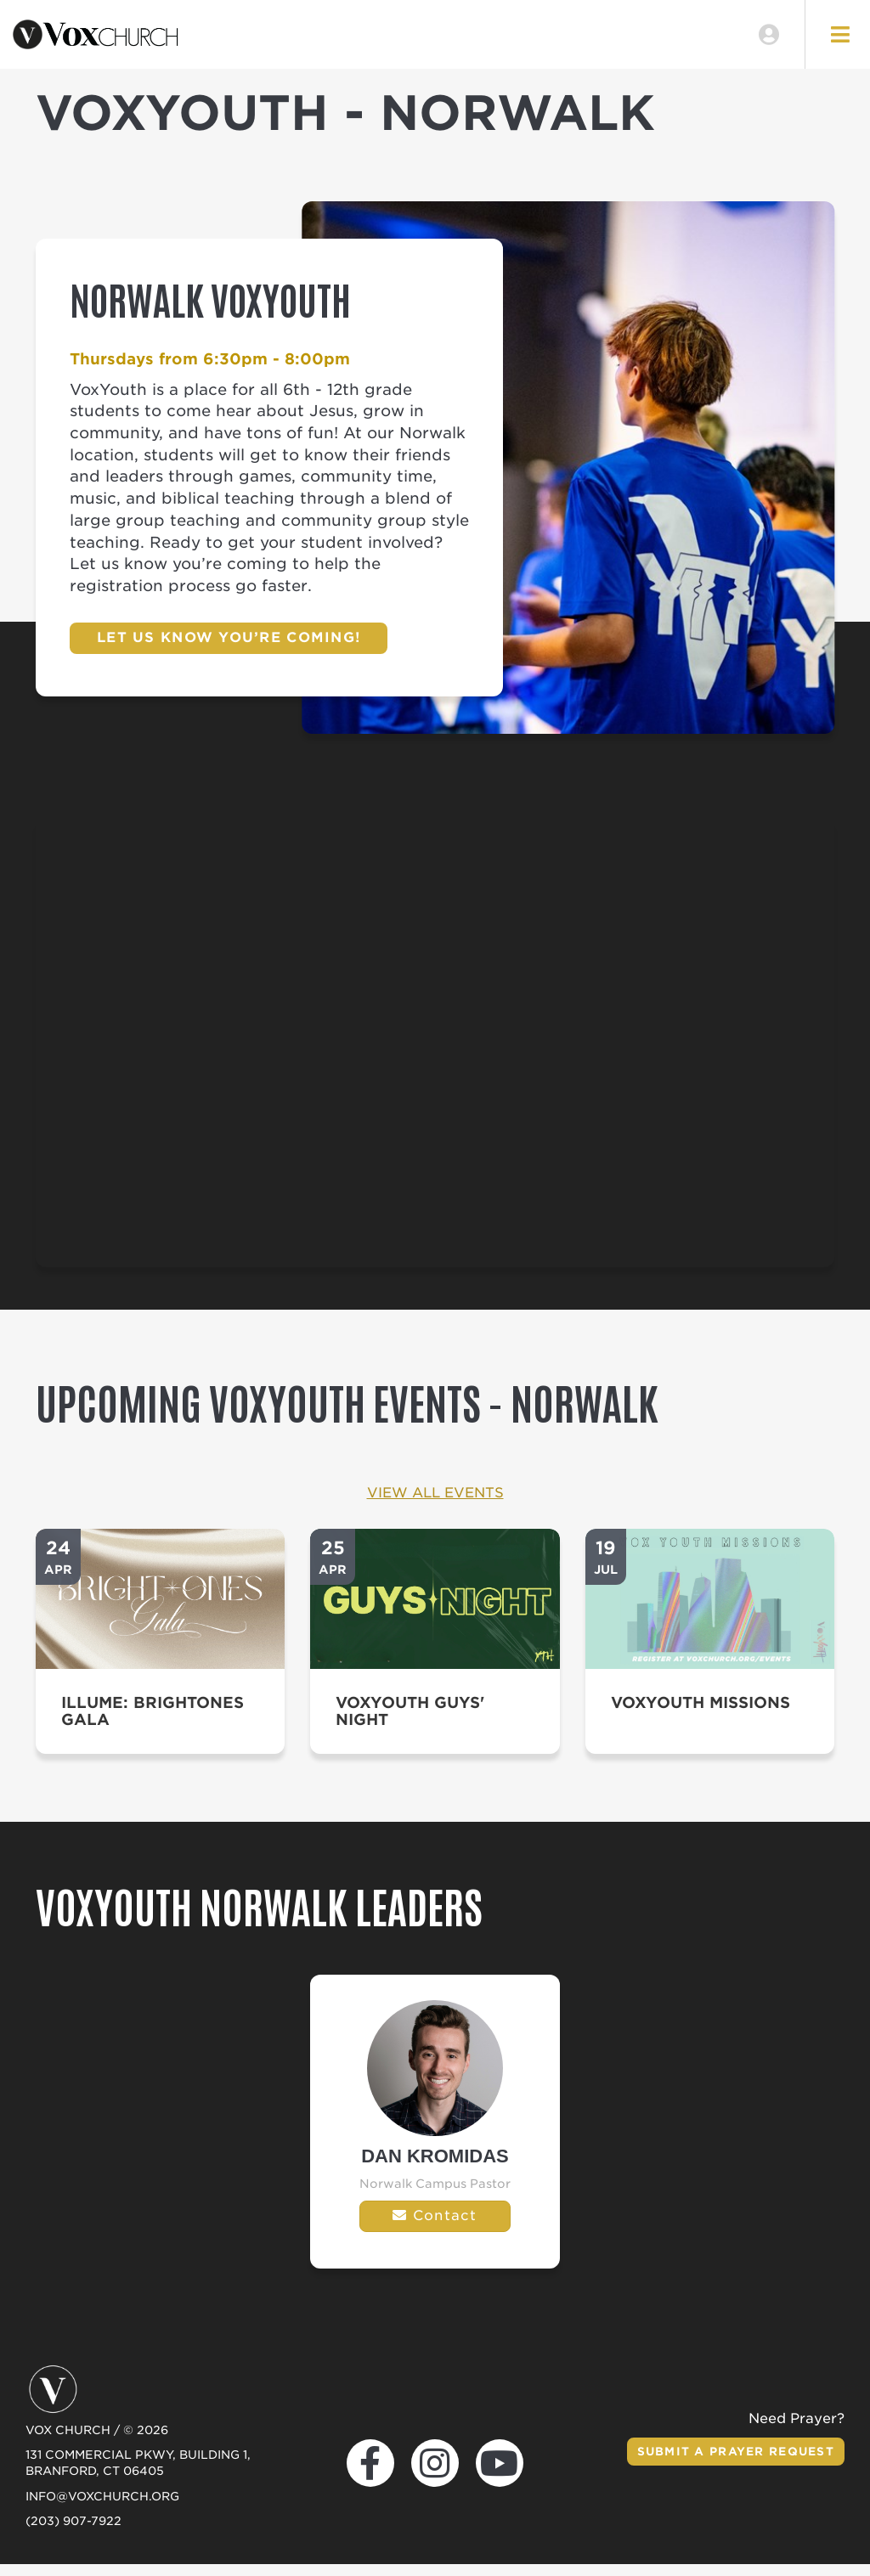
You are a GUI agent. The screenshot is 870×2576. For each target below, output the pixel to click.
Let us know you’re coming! (228, 649)
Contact (435, 2227)
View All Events (435, 1505)
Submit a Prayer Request (729, 2463)
